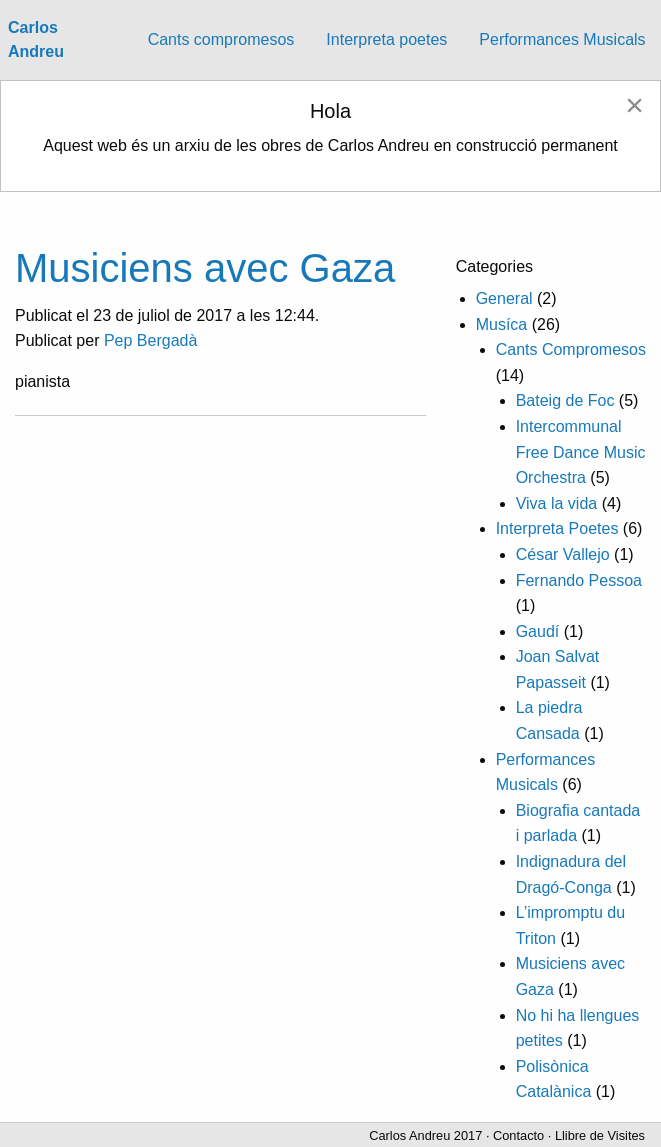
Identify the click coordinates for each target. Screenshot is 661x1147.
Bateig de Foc (565, 400)
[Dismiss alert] (634, 105)
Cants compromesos (221, 39)
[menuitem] (221, 40)
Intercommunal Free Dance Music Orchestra (581, 452)
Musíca (502, 324)
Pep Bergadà (150, 340)
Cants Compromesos (571, 349)
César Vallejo (563, 554)
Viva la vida (557, 503)
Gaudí (538, 631)
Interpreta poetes (386, 39)
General (504, 298)
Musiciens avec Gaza (205, 268)
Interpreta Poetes (557, 528)
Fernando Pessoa (579, 580)
